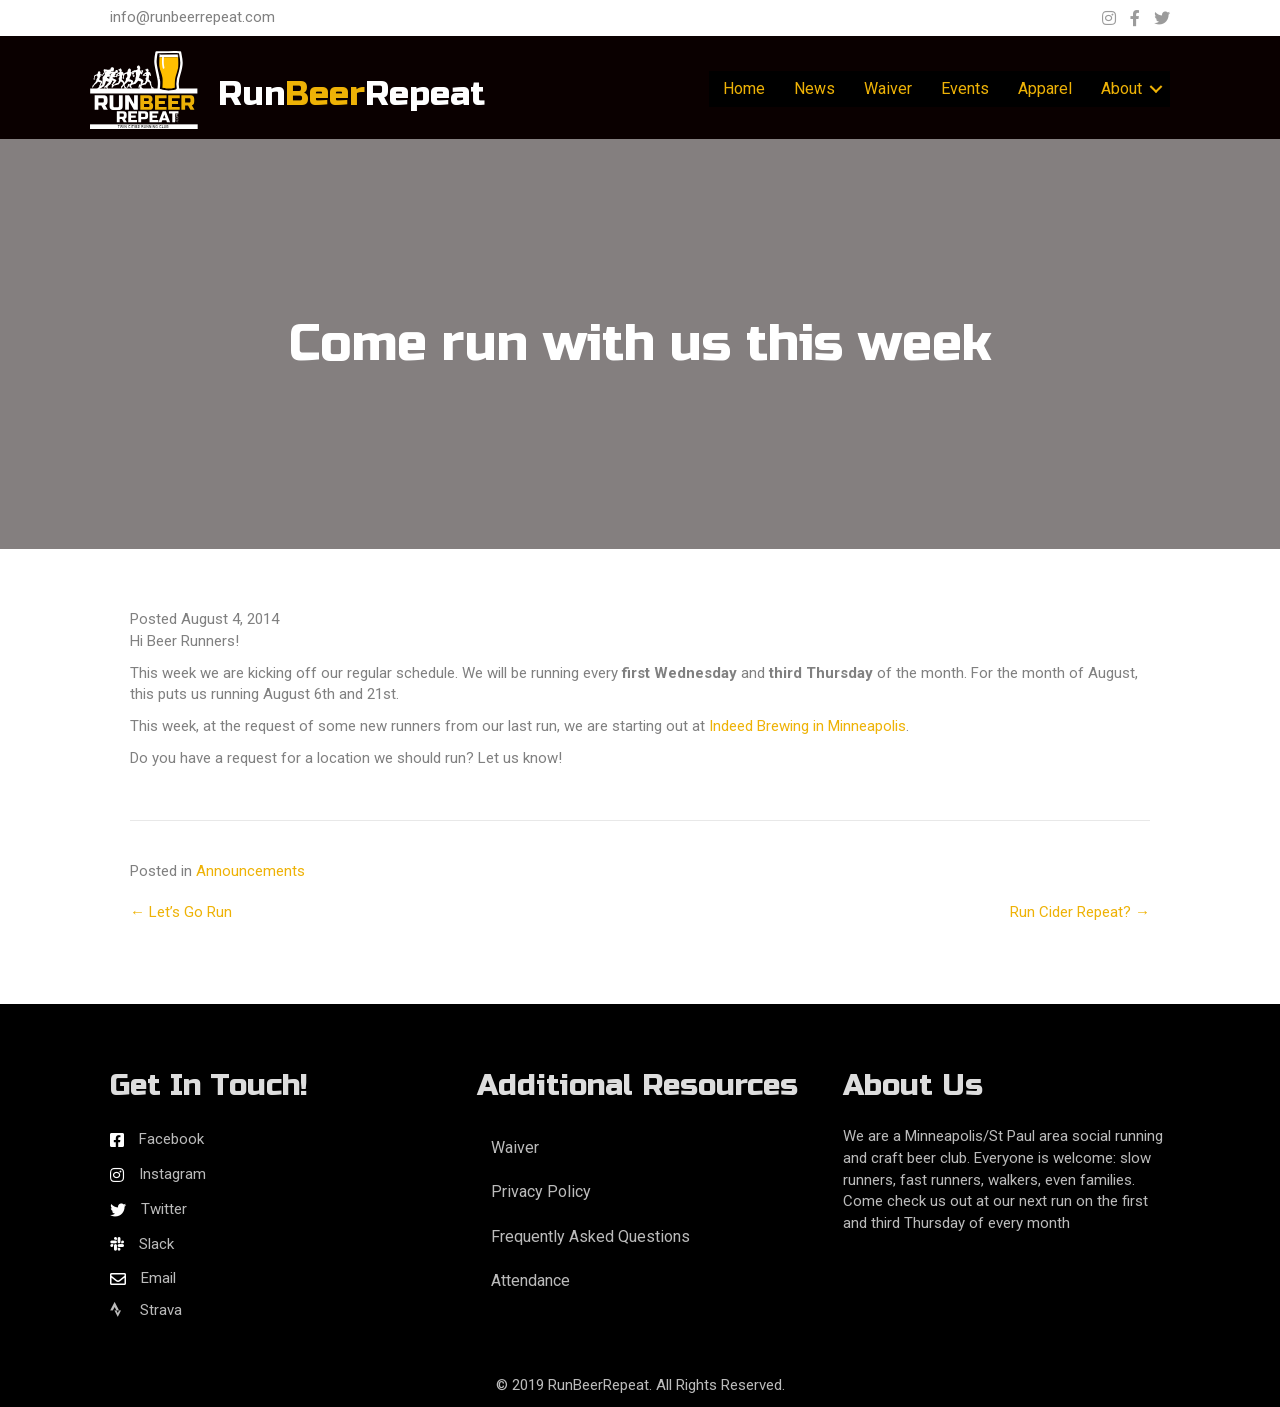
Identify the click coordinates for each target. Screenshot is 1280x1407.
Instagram (172, 1174)
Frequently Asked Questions (590, 1236)
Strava (146, 1310)
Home (744, 88)
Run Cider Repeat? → (1080, 912)
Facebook (171, 1139)
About (1121, 88)
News (814, 88)
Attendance (530, 1280)
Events (965, 88)
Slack (156, 1244)
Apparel (1045, 88)
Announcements (250, 871)
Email (158, 1278)
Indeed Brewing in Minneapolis (807, 726)
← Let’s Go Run (181, 912)
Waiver (888, 88)
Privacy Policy (541, 1191)
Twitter (164, 1209)
